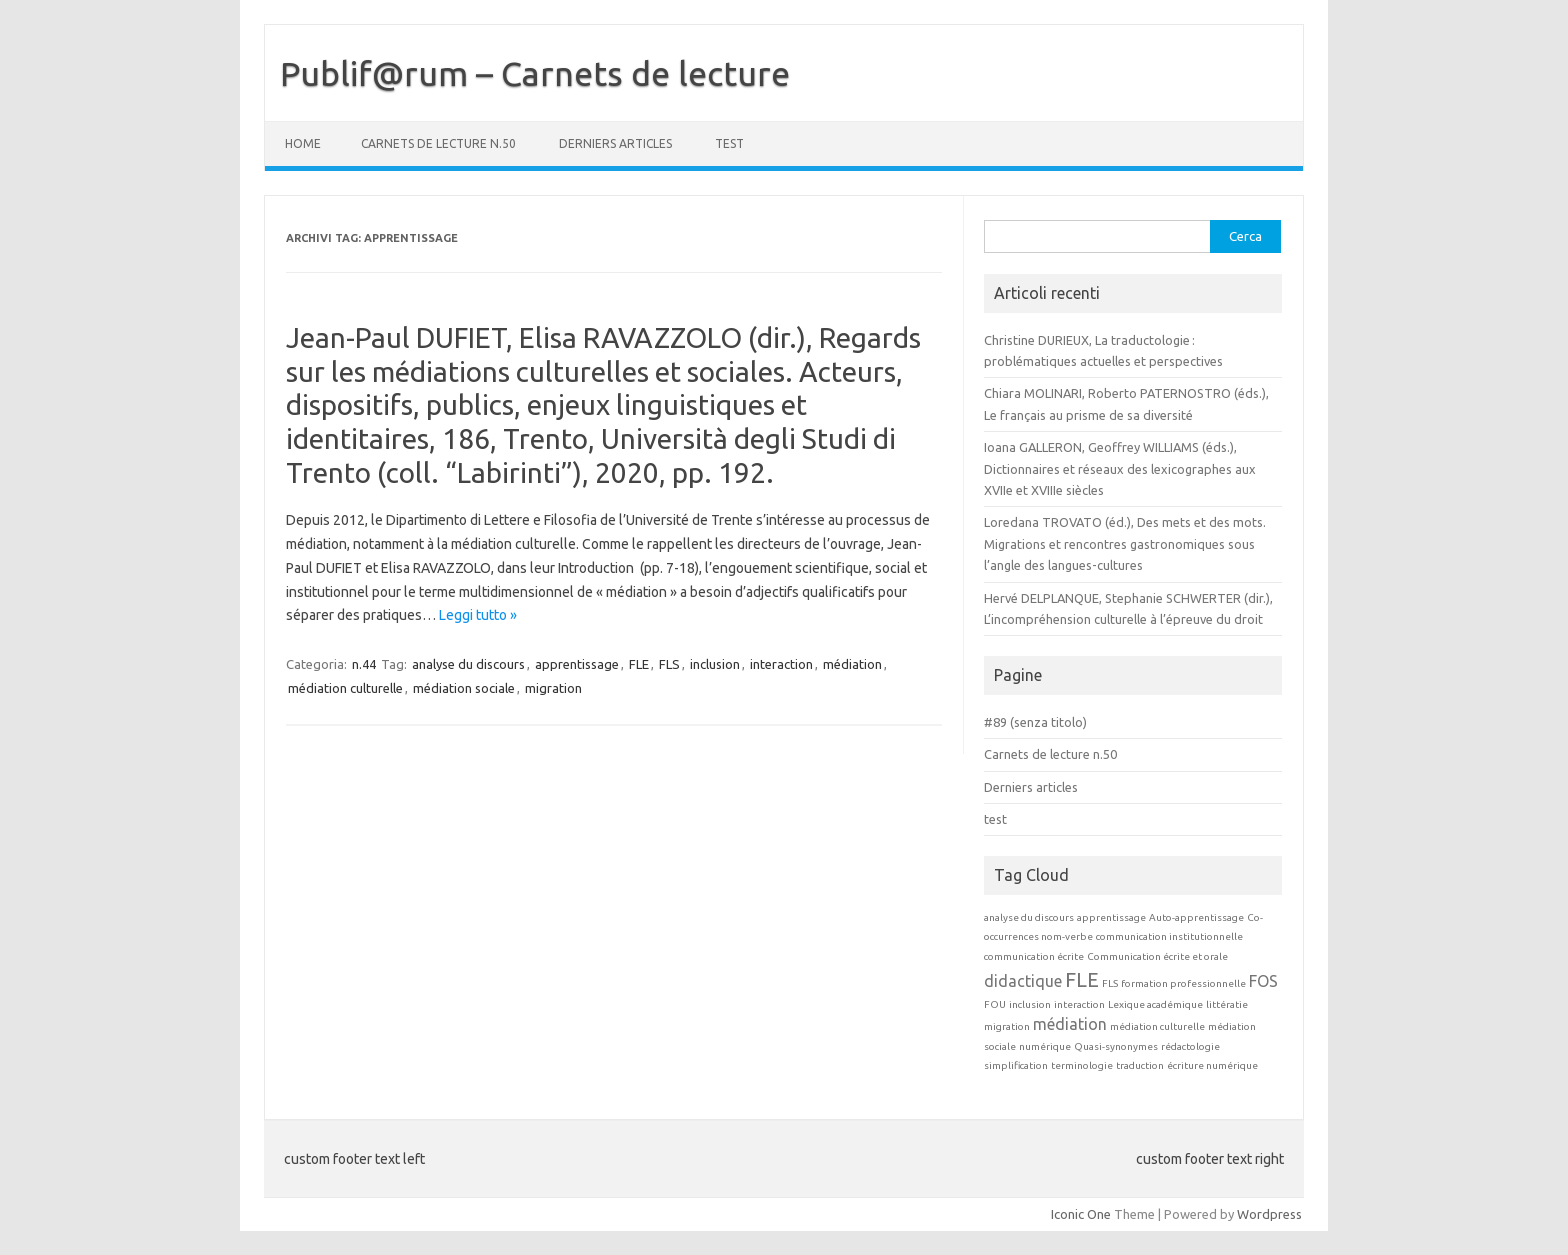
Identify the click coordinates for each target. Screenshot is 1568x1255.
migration (553, 688)
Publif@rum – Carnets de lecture (535, 73)
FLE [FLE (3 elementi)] (1082, 979)
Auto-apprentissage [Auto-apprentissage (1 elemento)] (1196, 917)
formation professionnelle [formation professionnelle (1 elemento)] (1183, 983)
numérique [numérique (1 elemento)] (1045, 1046)
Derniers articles (615, 143)
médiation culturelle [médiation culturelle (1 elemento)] (1157, 1026)
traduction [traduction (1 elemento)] (1140, 1065)
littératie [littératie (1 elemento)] (1227, 1004)
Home (303, 143)
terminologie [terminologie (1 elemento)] (1082, 1065)
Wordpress (1269, 1214)
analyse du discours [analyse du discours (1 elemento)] (1029, 917)
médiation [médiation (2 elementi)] (1070, 1024)
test (729, 143)
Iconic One (1081, 1214)
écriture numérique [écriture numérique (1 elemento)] (1212, 1065)
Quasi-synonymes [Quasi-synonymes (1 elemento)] (1116, 1046)
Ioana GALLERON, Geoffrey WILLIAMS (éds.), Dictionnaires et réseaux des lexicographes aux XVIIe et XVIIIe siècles (1120, 468)
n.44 (364, 664)
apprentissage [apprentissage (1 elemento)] (1111, 917)
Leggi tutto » (478, 615)
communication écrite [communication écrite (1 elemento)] (1034, 956)
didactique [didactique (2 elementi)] (1023, 981)
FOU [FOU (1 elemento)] (995, 1004)
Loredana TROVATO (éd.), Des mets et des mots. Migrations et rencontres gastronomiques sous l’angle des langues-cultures (1125, 543)
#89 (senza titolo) (1035, 722)
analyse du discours (468, 664)
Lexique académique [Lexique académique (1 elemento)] (1155, 1004)
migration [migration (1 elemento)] (1007, 1026)
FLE (639, 664)
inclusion (715, 664)
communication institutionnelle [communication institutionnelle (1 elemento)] (1169, 936)
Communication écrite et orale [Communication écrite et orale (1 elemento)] (1157, 956)
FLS (669, 664)
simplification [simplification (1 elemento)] (1016, 1065)
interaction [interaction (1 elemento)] (1079, 1004)
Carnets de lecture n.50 (438, 143)
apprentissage (577, 664)
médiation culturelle (345, 688)
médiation (852, 664)
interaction (781, 664)
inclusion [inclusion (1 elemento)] (1030, 1004)
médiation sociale (464, 688)
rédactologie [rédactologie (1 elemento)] (1190, 1046)
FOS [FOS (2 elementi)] (1263, 981)
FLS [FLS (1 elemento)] (1110, 983)
